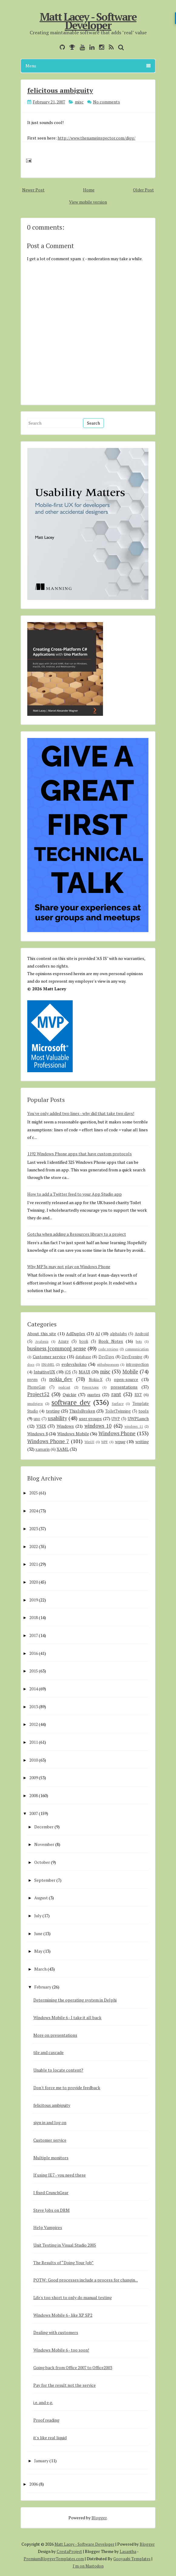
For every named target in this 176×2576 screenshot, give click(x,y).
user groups (90, 1418)
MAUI (84, 1372)
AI (97, 1333)
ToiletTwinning (118, 1411)
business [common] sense (56, 1348)
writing (142, 1441)
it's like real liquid (50, 2437)
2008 (33, 1795)
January (41, 2460)
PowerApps (90, 1387)
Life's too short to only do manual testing (72, 2297)
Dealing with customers (55, 2332)
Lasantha (128, 2551)
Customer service (49, 1356)
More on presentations (55, 2035)
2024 (33, 1511)
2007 (33, 1813)
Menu (88, 66)
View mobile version (88, 202)
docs (30, 1364)
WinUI (89, 1442)
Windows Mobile (73, 1433)
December (44, 1827)
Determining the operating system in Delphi (75, 2000)
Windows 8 (37, 1433)
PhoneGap (36, 1387)
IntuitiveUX (44, 1372)
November (44, 1844)
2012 (33, 1724)
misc (79, 102)
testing (53, 1411)
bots (139, 1341)
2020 (33, 1582)
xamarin (42, 1449)
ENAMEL (48, 1364)
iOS (68, 1372)
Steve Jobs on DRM (51, 2210)
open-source (126, 1379)
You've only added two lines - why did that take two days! (80, 1113)
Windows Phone (117, 1433)
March (40, 1969)
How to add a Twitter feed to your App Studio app (74, 1194)
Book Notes (110, 1341)
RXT (138, 1394)
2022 (33, 1546)
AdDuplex (75, 1333)
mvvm (32, 1379)
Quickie (69, 1394)
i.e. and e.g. (43, 2402)
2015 (33, 1671)
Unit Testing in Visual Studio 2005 (64, 2245)
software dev (70, 1402)
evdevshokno (74, 1364)
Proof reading (46, 2420)
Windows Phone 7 (48, 1441)
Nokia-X (95, 1379)
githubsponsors (108, 1364)
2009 (33, 1777)
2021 (33, 1564)
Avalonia (41, 1341)
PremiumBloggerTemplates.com (54, 2558)
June (38, 1933)
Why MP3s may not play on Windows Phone (68, 1266)
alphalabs (118, 1333)
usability (57, 1418)
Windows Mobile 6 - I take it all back (67, 2017)
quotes (93, 1394)
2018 (33, 1617)
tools (143, 1411)
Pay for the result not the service (64, 2385)
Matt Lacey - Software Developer (88, 21)
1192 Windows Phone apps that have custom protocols (79, 1154)
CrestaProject (69, 2551)
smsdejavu (35, 1403)
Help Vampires (47, 2227)
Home (89, 190)
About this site (41, 1333)
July (38, 1915)
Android (142, 1333)
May (38, 1951)
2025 (33, 1493)
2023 (33, 1528)
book (83, 1341)
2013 (33, 1706)
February (42, 1987)
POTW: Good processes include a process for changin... (85, 2280)
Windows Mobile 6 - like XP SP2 (62, 2315)
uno (37, 1418)
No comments (106, 102)
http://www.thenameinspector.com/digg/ (96, 138)
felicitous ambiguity (60, 90)
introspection (137, 1364)
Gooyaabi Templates (132, 2558)
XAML (63, 1449)
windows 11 (134, 1426)
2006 (33, 2484)
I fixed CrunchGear (50, 2192)
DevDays (106, 1356)
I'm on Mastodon (88, 2566)
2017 (33, 1635)
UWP (115, 1418)
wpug (120, 1441)
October (42, 1862)
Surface (118, 1403)
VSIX (41, 1426)
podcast (64, 1387)
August (41, 1898)
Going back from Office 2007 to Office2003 (72, 2367)
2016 (33, 1653)
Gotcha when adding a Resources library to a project (76, 1234)
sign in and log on (49, 2122)
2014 (33, 1689)
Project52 (38, 1394)
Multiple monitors (50, 2157)
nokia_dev (60, 1379)
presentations (124, 1387)
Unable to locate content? (58, 2070)
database (83, 1356)
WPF (104, 1442)
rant (116, 1394)
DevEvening (131, 1356)
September (44, 1880)
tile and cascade (48, 2052)
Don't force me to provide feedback (66, 2087)
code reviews (108, 1349)
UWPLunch (138, 1418)
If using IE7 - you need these (59, 2175)
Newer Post (33, 190)
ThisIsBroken (82, 1411)
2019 (33, 1600)
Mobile (130, 1371)
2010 (33, 1760)
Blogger (99, 2517)
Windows (65, 1426)
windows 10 (98, 1426)
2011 (33, 1742)
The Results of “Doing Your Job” (63, 2262)
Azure (63, 1341)
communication (137, 1349)
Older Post (143, 190)
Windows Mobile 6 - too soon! (61, 2350)
